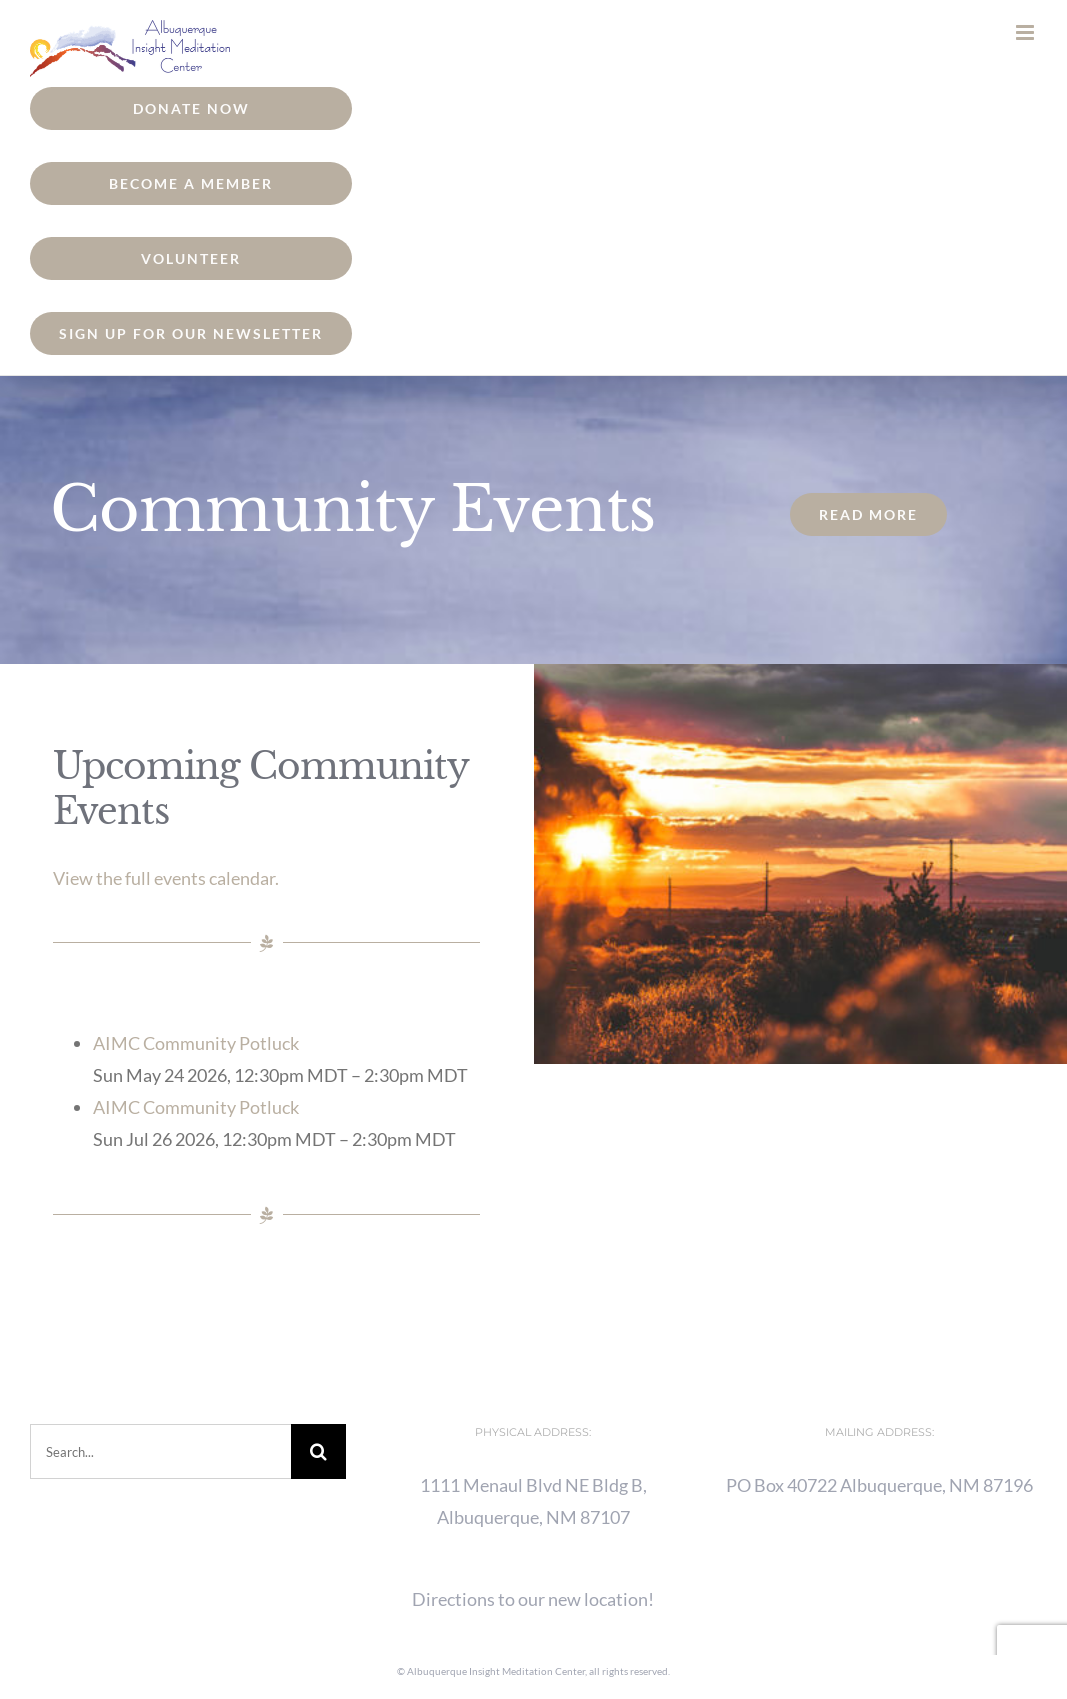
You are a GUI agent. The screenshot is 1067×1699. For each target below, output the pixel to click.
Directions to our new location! (533, 1599)
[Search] (318, 1451)
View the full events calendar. (166, 878)
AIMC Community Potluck (196, 1043)
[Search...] (160, 1451)
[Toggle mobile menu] (1026, 32)
